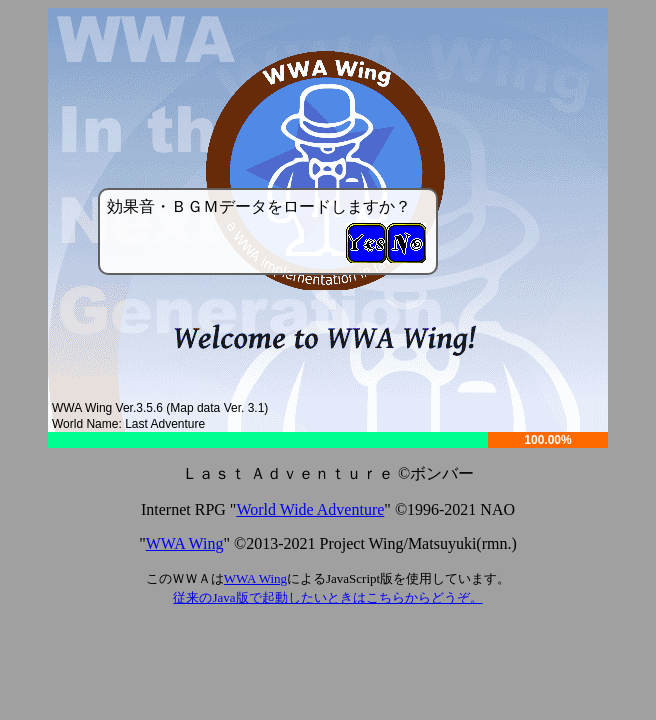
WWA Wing (185, 543)
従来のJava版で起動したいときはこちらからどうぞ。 (327, 597)
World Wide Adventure (310, 509)
